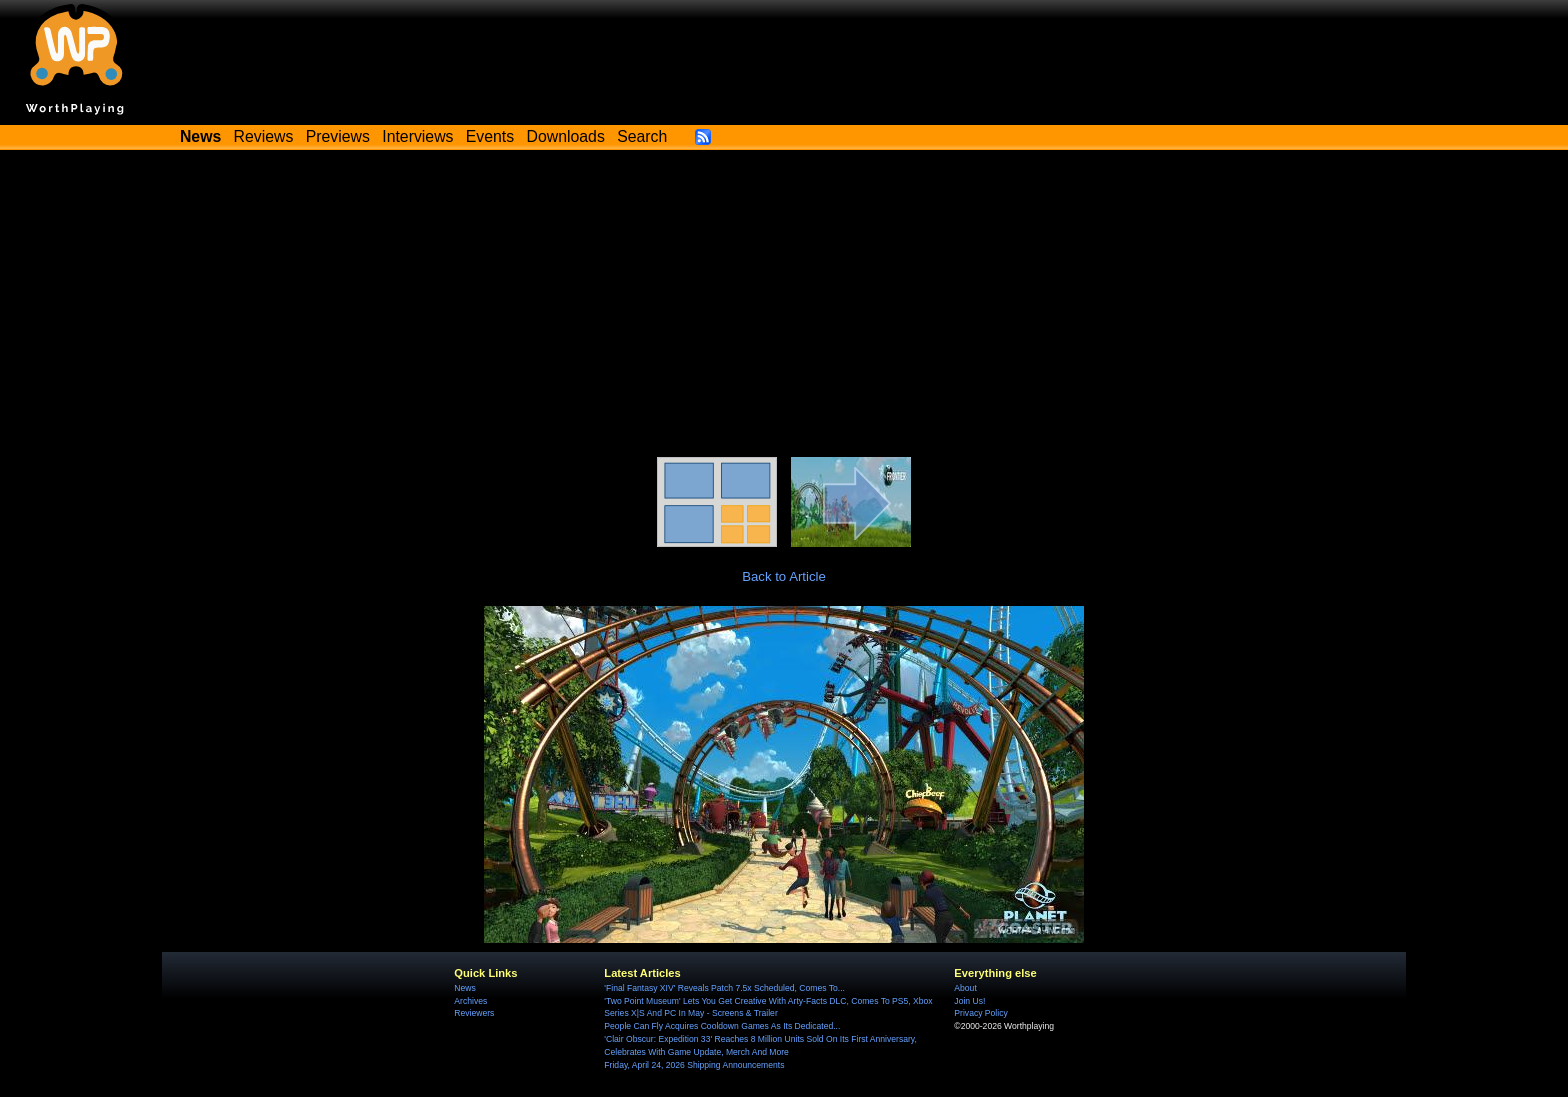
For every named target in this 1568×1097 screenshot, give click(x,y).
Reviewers (474, 1013)
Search (642, 136)
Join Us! (969, 1001)
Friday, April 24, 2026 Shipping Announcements (694, 1065)
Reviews (264, 136)
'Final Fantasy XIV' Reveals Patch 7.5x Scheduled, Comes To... (724, 988)
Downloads (566, 136)
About (965, 988)
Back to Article (784, 576)
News (464, 988)
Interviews (417, 136)
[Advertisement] (784, 307)
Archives (470, 1001)
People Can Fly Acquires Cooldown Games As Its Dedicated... (722, 1026)
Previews (338, 136)
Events (490, 136)
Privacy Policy (980, 1013)
